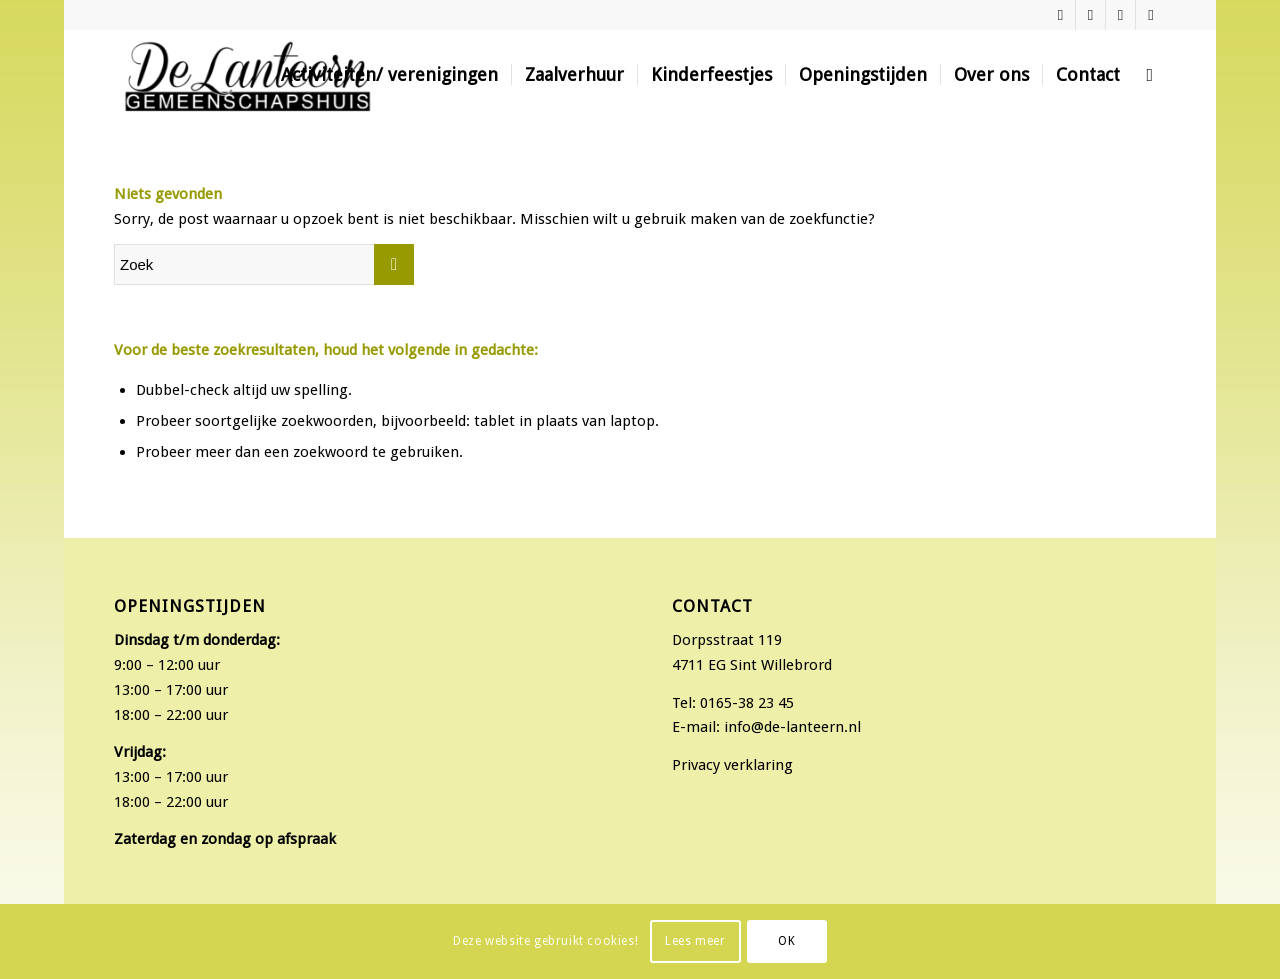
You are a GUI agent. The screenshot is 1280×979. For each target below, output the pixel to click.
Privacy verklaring (732, 765)
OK (786, 941)
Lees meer (695, 941)
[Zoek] (1149, 75)
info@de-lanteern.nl (792, 727)
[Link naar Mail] (1151, 15)
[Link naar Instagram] (1090, 15)
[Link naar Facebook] (1060, 15)
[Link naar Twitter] (1120, 15)
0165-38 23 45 (747, 703)
